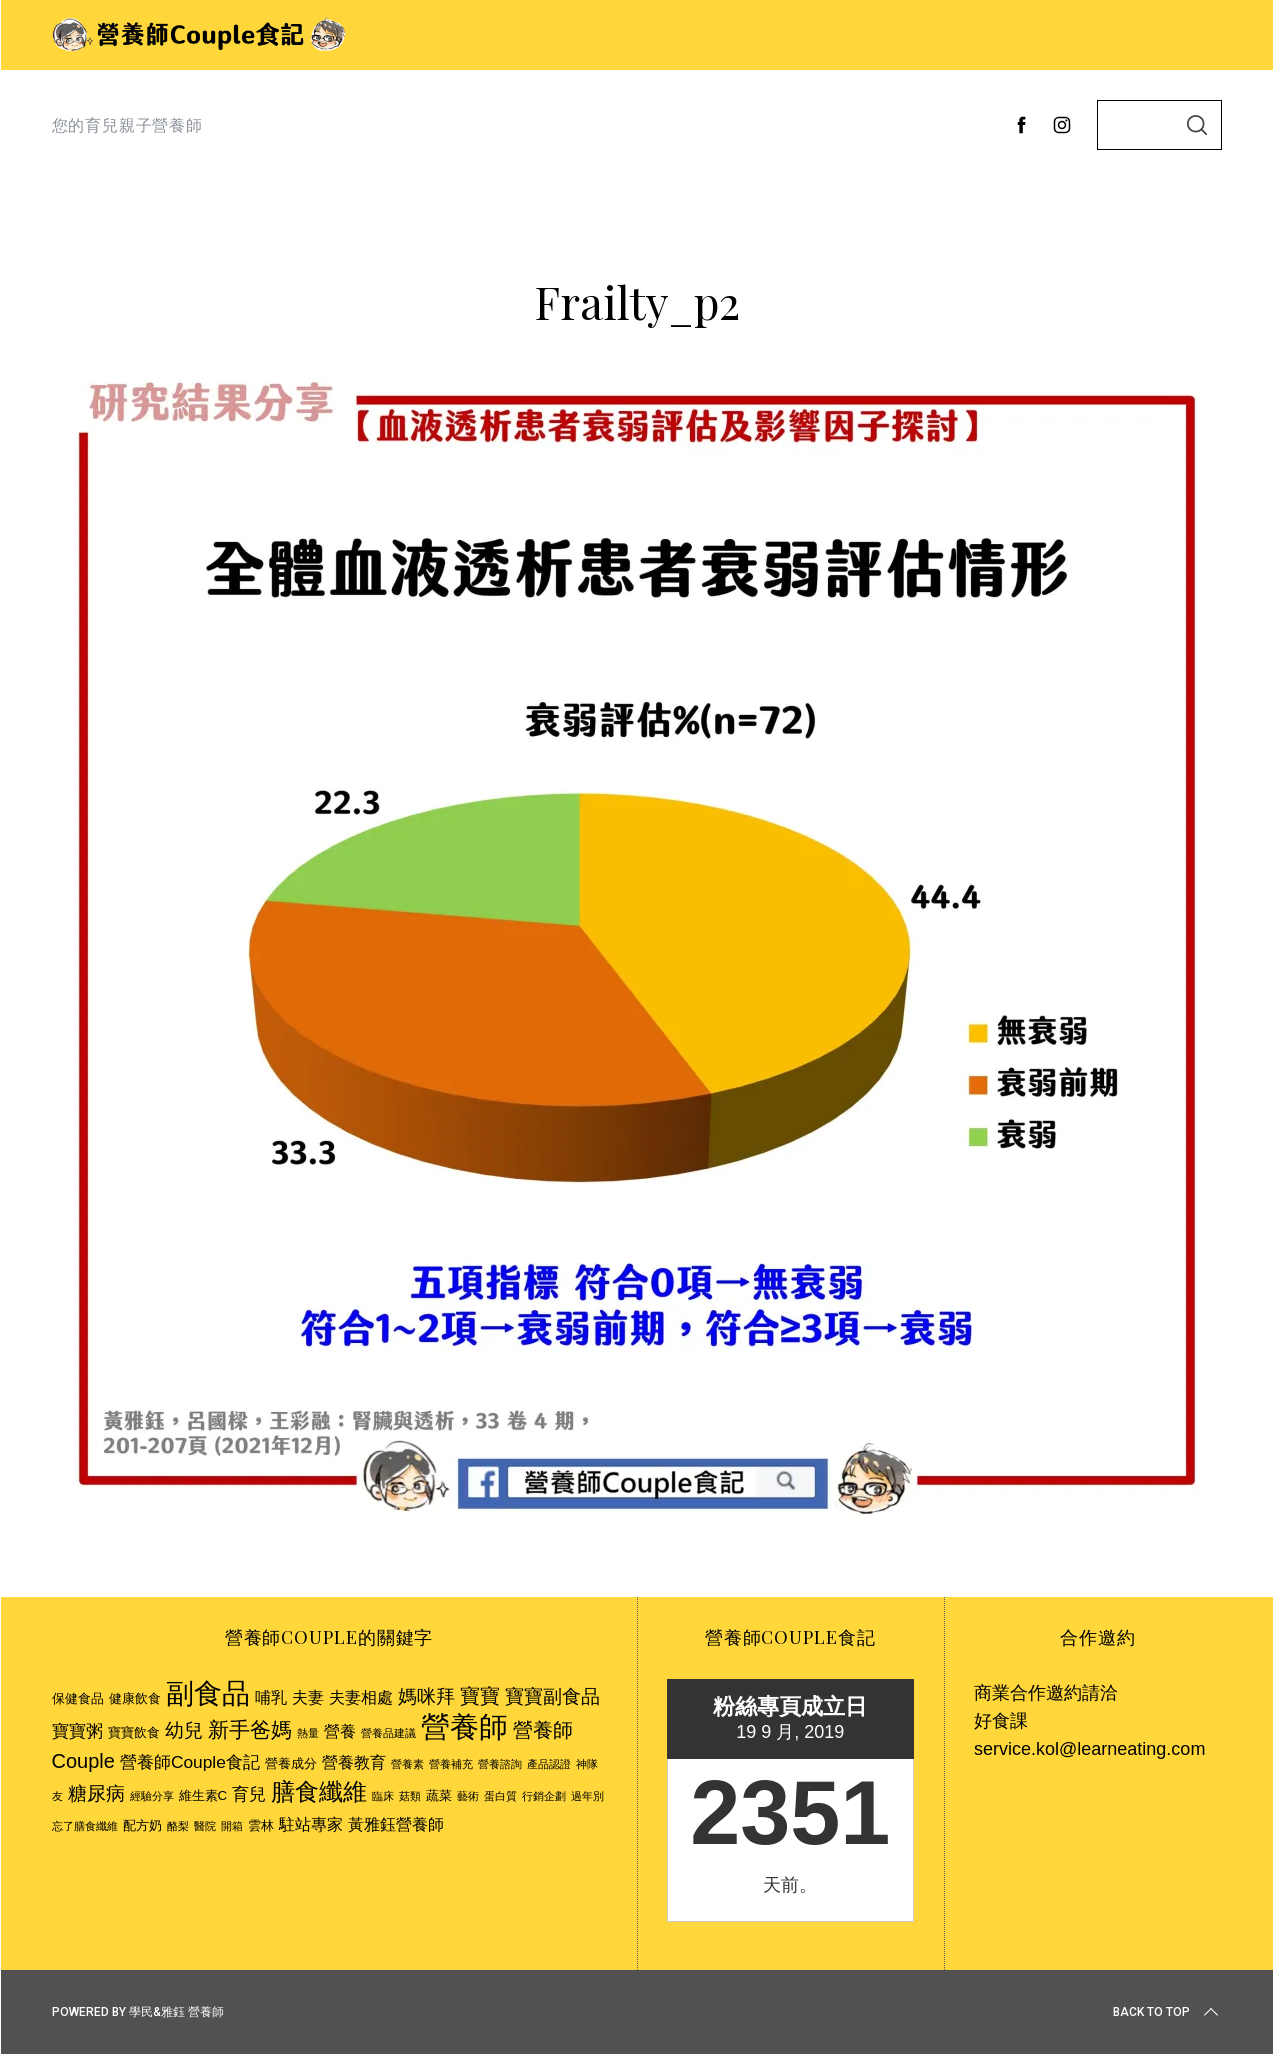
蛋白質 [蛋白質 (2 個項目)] (500, 1796)
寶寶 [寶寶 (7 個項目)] (480, 1696)
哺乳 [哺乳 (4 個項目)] (271, 1697)
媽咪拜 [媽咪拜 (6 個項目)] (426, 1696)
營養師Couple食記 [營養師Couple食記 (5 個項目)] (190, 1762)
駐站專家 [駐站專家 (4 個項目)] (311, 1824)
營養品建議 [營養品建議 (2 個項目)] (388, 1733)
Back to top (1167, 2012)
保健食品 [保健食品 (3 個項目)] (78, 1698)
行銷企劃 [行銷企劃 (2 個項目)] (544, 1796)
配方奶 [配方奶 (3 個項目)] (142, 1825)
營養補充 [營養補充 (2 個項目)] (451, 1764)
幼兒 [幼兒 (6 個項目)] (184, 1730)
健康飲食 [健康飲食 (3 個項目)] (135, 1698)
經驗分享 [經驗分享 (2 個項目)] (152, 1796)
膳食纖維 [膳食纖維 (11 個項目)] (319, 1791)
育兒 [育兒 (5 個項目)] (249, 1794)
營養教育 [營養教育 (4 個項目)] (354, 1762)
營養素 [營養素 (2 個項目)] (407, 1764)
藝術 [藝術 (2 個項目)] (468, 1796)
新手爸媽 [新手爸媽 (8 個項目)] (250, 1729)
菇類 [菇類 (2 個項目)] (410, 1796)
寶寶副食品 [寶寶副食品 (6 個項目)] (552, 1696)
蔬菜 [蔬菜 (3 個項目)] (439, 1795)
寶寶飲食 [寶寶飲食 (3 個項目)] (134, 1732)
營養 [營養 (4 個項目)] (340, 1731)
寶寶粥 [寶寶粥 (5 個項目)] (77, 1731)
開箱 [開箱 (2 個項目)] (232, 1826)
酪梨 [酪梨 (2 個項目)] (178, 1826)
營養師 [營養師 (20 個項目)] (464, 1726)
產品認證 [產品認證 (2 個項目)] (549, 1764)
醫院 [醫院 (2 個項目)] (205, 1826)
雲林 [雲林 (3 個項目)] (261, 1825)
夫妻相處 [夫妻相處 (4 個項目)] (361, 1697)
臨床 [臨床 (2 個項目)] (383, 1796)
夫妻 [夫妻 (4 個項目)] (308, 1697)
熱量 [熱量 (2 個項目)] (308, 1733)
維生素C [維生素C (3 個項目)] (203, 1795)
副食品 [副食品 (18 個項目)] (208, 1693)
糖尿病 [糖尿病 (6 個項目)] (96, 1793)
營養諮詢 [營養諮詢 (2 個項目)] (500, 1764)
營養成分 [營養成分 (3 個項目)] (291, 1763)
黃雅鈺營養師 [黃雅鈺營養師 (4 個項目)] (396, 1824)
